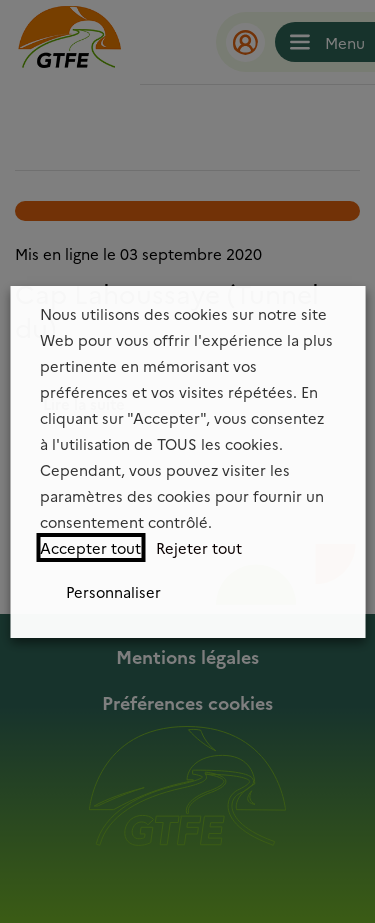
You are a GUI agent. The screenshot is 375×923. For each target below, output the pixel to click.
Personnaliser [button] (113, 591)
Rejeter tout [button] (199, 547)
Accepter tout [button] (90, 547)
